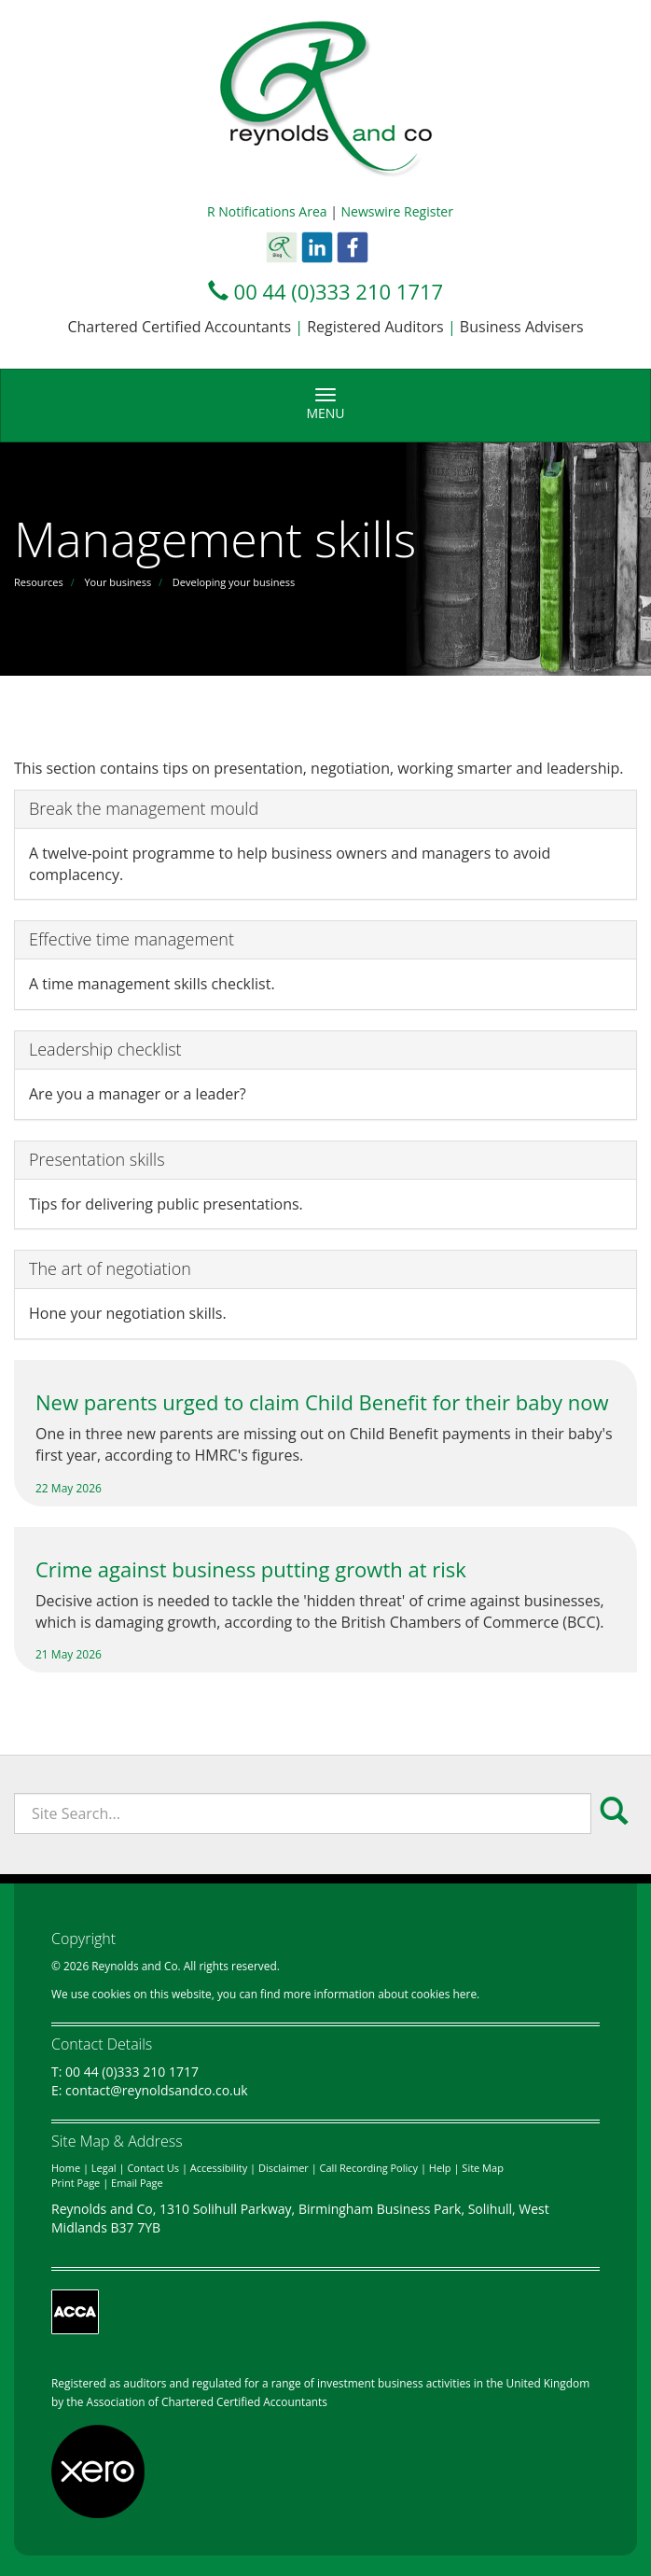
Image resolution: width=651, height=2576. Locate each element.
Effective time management (131, 939)
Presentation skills (97, 1159)
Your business (117, 582)
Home (65, 2168)
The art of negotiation (110, 1268)
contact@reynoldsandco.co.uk (156, 2090)
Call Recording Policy (369, 2168)
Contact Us (153, 2168)
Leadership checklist (105, 1049)
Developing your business (234, 582)
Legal (104, 2168)
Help (440, 2168)
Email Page (137, 2183)
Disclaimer (283, 2168)
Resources (38, 582)
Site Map (483, 2168)
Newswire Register (397, 211)
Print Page (75, 2183)
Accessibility (218, 2168)
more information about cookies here (380, 1993)
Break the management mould (143, 808)
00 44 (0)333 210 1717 (339, 291)
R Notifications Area (267, 211)
